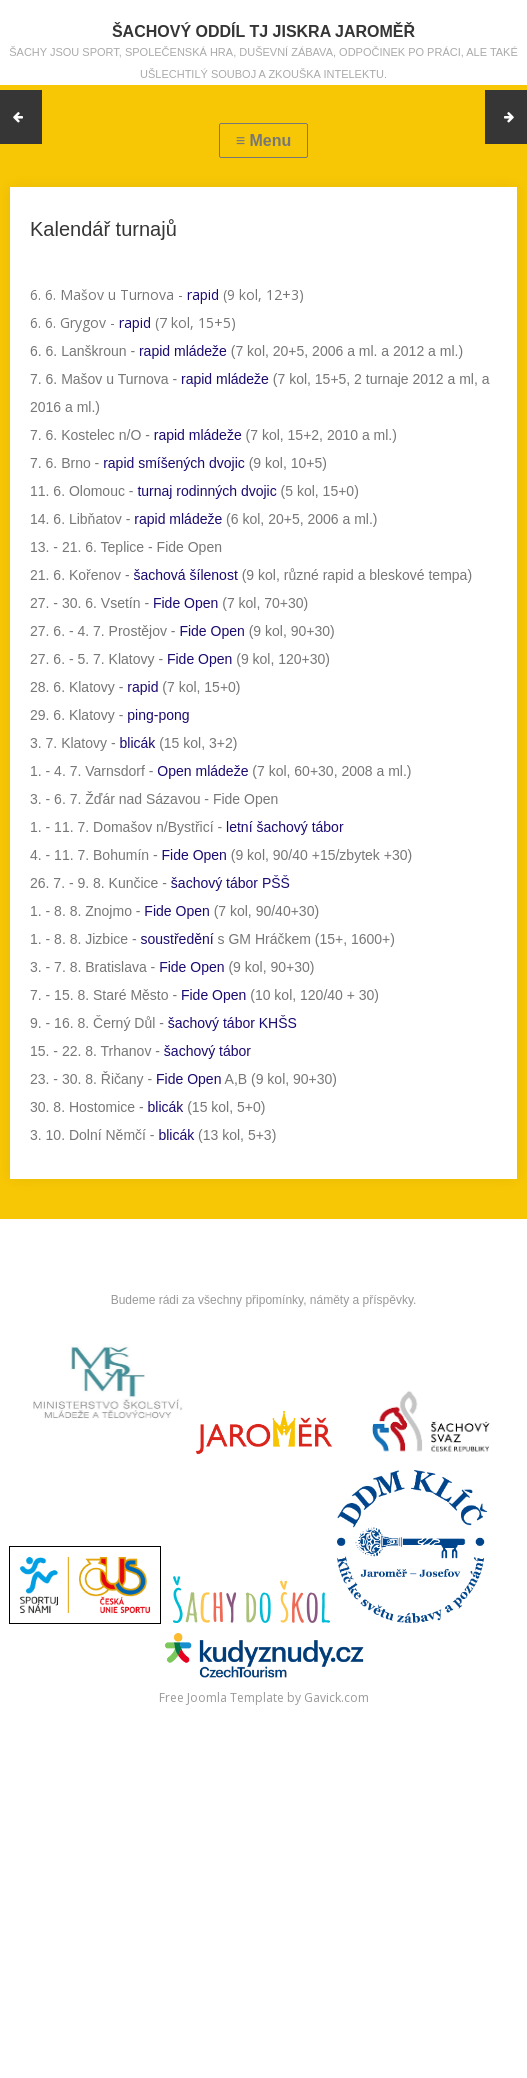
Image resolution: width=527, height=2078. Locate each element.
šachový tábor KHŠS (232, 1023)
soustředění (176, 939)
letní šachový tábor (285, 827)
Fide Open (185, 603)
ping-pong (158, 715)
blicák (137, 743)
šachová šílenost (186, 575)
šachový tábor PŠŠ (230, 883)
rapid (203, 294)
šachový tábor (207, 1051)
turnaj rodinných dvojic (206, 491)
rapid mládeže (183, 351)
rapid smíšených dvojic (174, 463)
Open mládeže (202, 771)
